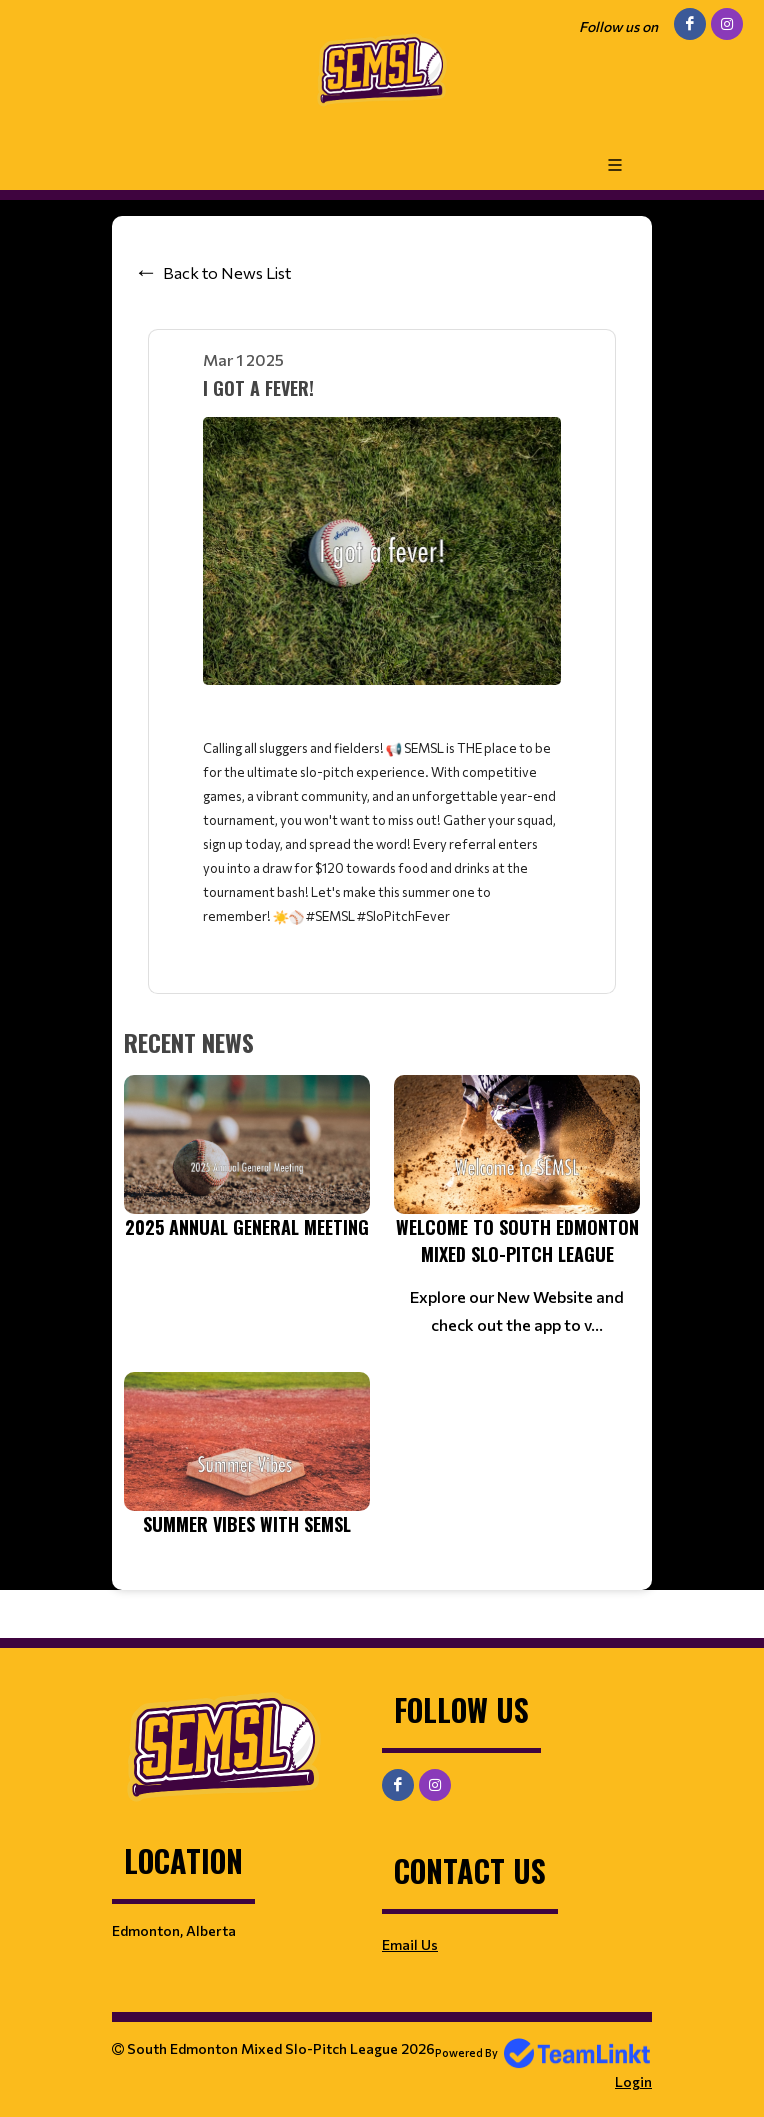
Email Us (410, 1944)
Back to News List (227, 272)
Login (633, 2081)
